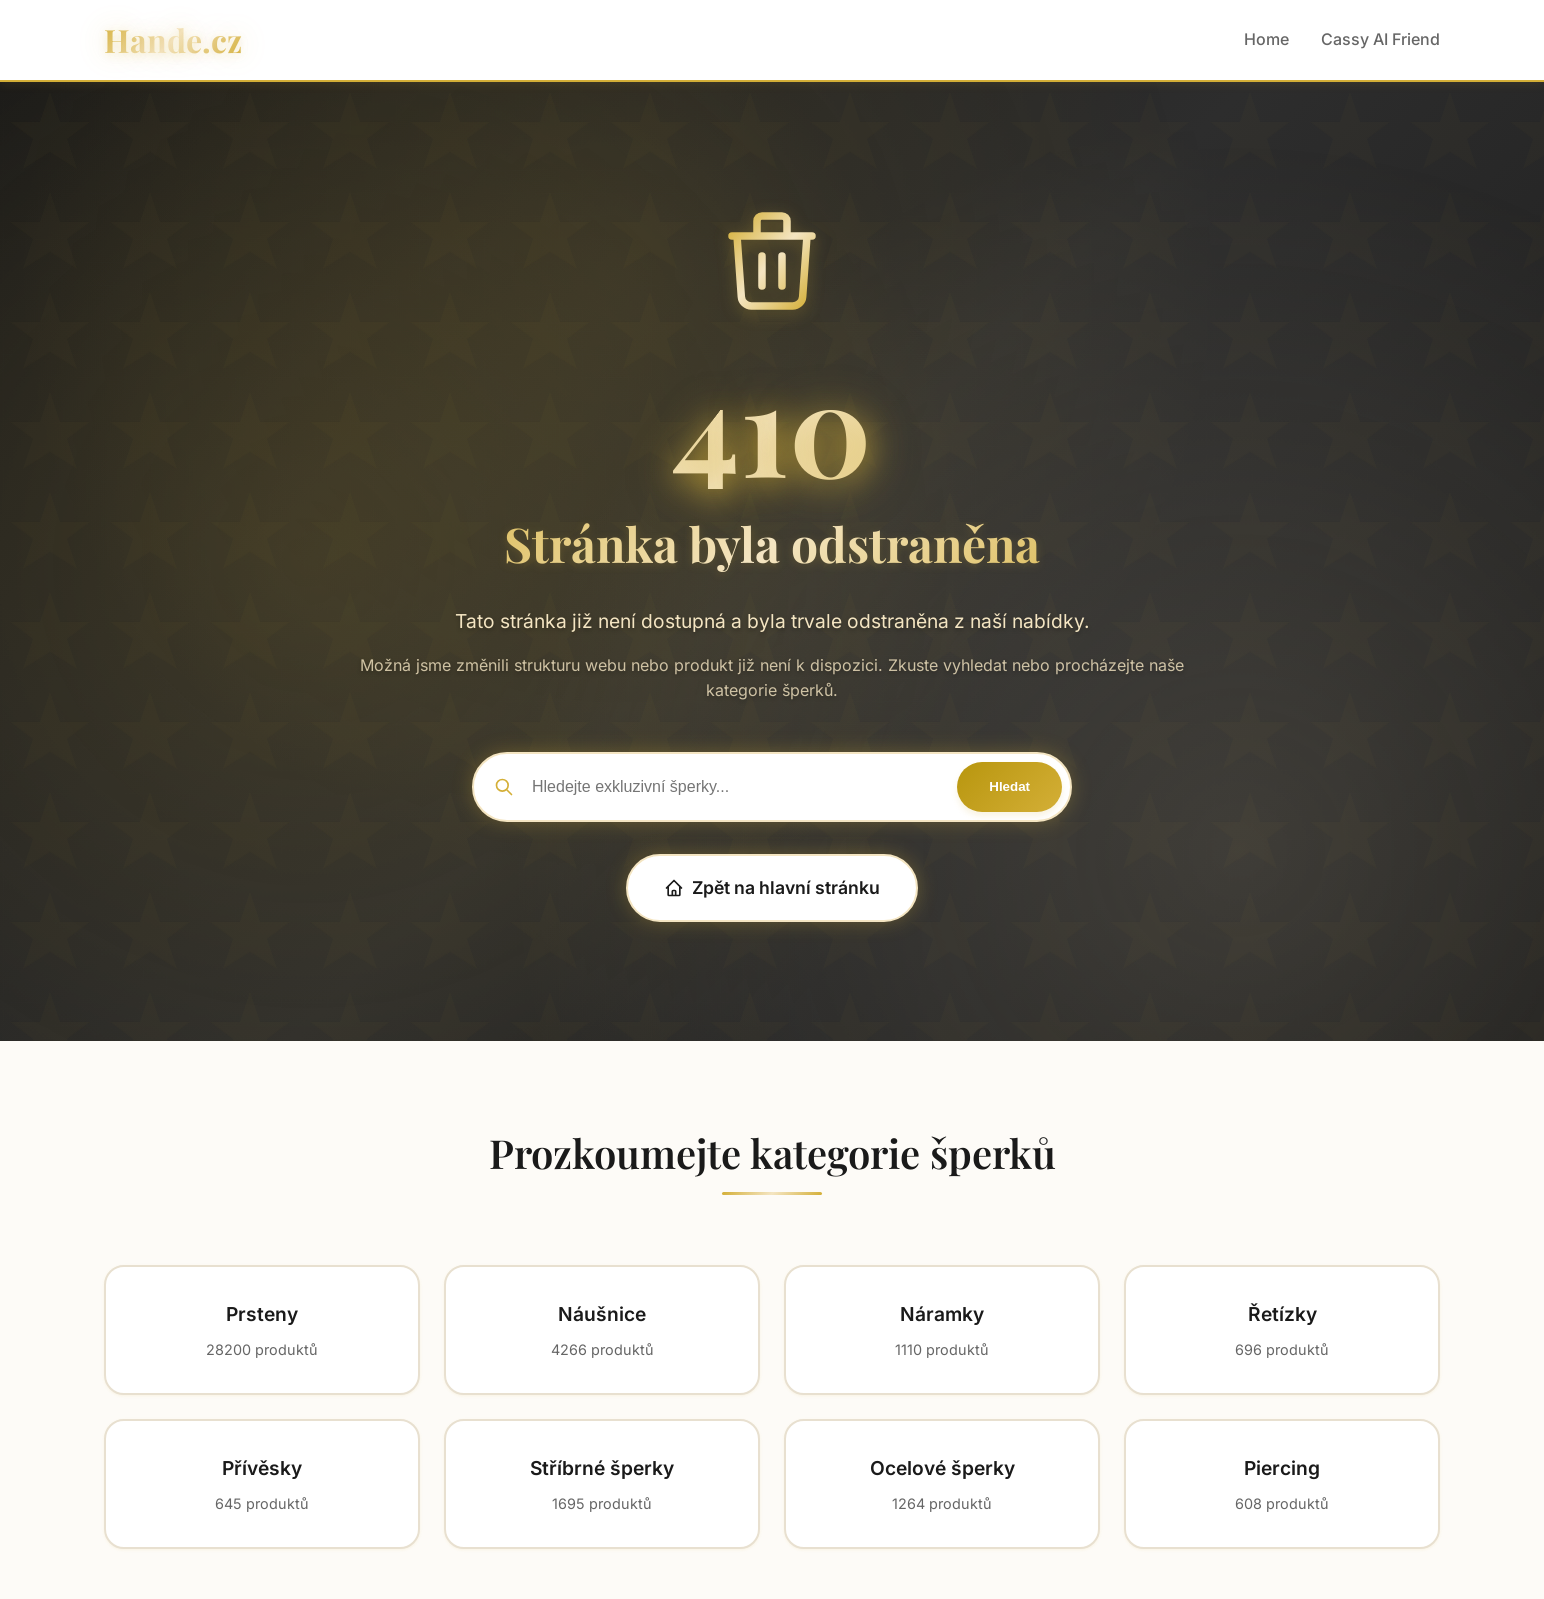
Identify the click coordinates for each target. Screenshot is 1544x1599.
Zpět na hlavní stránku (772, 887)
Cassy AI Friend (1380, 39)
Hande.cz (173, 39)
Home (1266, 39)
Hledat (1009, 786)
